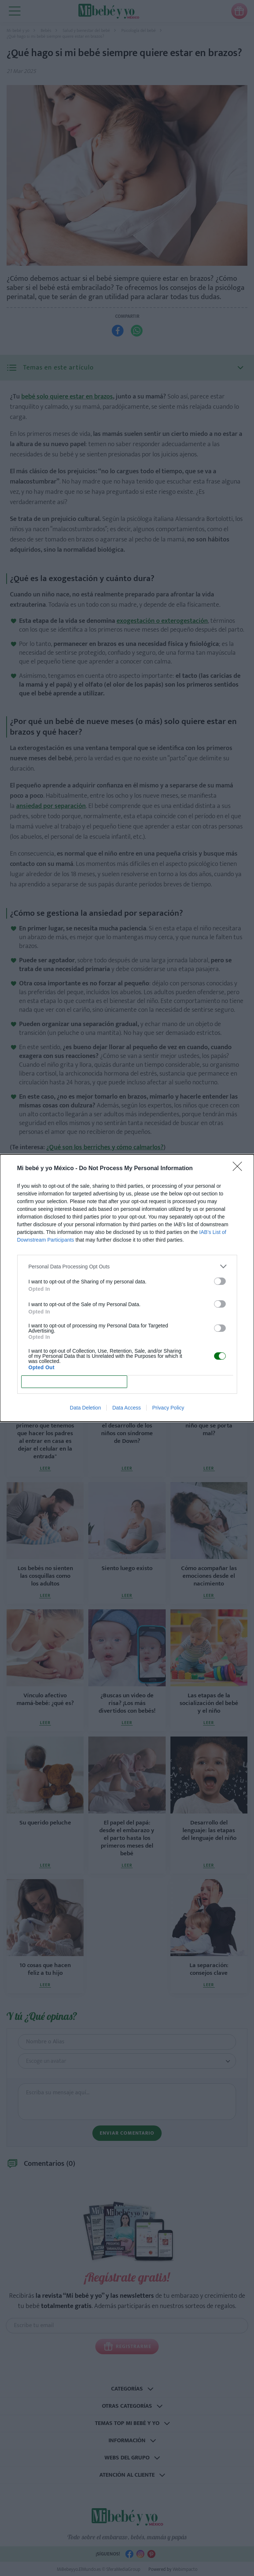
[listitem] (127, 1266)
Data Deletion (85, 1408)
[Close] (240, 1169)
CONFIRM (74, 1382)
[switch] (220, 1281)
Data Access (126, 1408)
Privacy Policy (168, 1408)
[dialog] (127, 1288)
